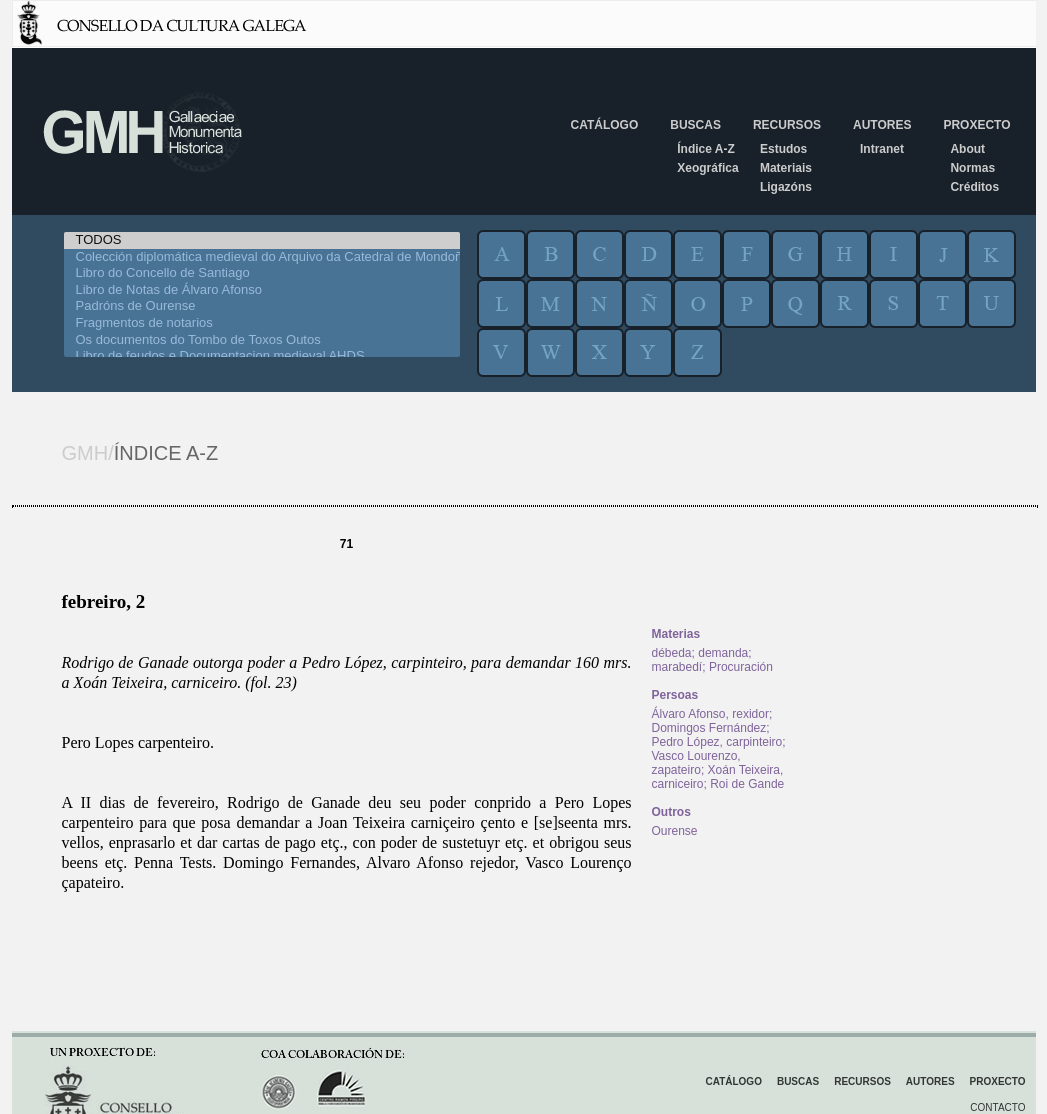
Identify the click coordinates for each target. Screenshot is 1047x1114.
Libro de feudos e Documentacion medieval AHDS (262, 356)
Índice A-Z (706, 149)
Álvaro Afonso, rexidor (710, 714)
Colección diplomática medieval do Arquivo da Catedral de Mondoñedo (262, 257)
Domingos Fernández (709, 728)
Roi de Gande (747, 784)
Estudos (783, 149)
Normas (972, 168)
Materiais (786, 168)
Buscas (695, 125)
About (967, 149)
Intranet (882, 149)
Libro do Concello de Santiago (262, 273)
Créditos (974, 187)
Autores (882, 125)
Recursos (787, 125)
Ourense (675, 831)
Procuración (741, 667)
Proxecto (976, 125)
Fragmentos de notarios (262, 323)
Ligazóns (786, 187)
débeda (672, 653)
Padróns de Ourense (262, 306)
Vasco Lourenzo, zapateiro (696, 763)
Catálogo (605, 125)
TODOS (262, 240)
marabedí (677, 667)
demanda (723, 653)
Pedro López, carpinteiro (717, 742)
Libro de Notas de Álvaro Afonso (262, 290)
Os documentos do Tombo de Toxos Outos (262, 340)
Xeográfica (707, 168)
